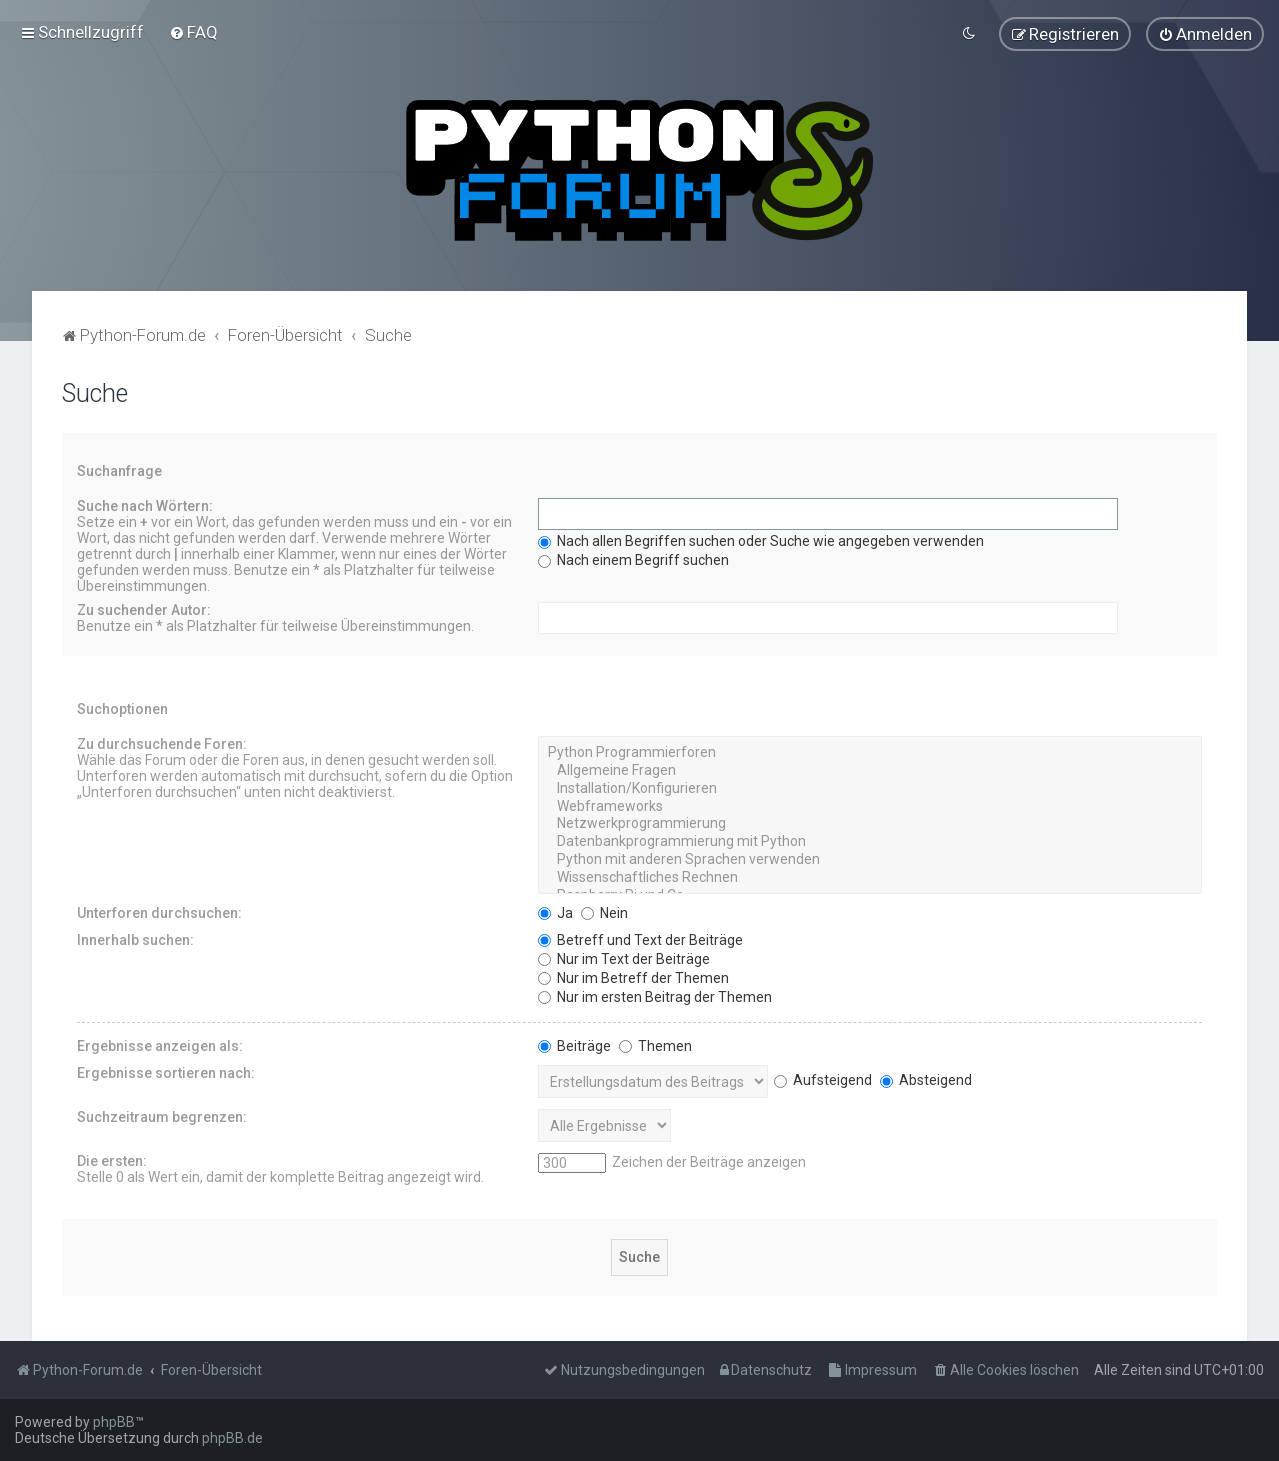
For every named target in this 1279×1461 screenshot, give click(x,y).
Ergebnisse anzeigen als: (160, 1045)
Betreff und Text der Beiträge (640, 939)
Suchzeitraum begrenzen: (162, 1116)
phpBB (114, 1422)
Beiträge (574, 1045)
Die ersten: (112, 1160)
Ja (555, 912)
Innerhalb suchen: (135, 939)
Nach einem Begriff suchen (633, 559)
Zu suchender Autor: (144, 609)
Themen (655, 1045)
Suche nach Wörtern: (145, 505)
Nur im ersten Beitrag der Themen (655, 996)
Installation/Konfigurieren (870, 788)
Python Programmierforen (870, 752)
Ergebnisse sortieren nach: (166, 1072)
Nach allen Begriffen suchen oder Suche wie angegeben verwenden (761, 540)
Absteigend (926, 1079)
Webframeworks (870, 806)
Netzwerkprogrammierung (870, 824)
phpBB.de (232, 1438)
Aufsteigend (823, 1079)
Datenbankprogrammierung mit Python (870, 841)
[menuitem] (193, 32)
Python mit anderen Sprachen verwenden (870, 859)
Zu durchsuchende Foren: (162, 743)
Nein (604, 912)
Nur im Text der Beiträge (624, 958)
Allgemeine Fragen (870, 770)
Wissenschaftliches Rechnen (870, 877)
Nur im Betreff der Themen (633, 977)
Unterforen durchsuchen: (159, 912)
